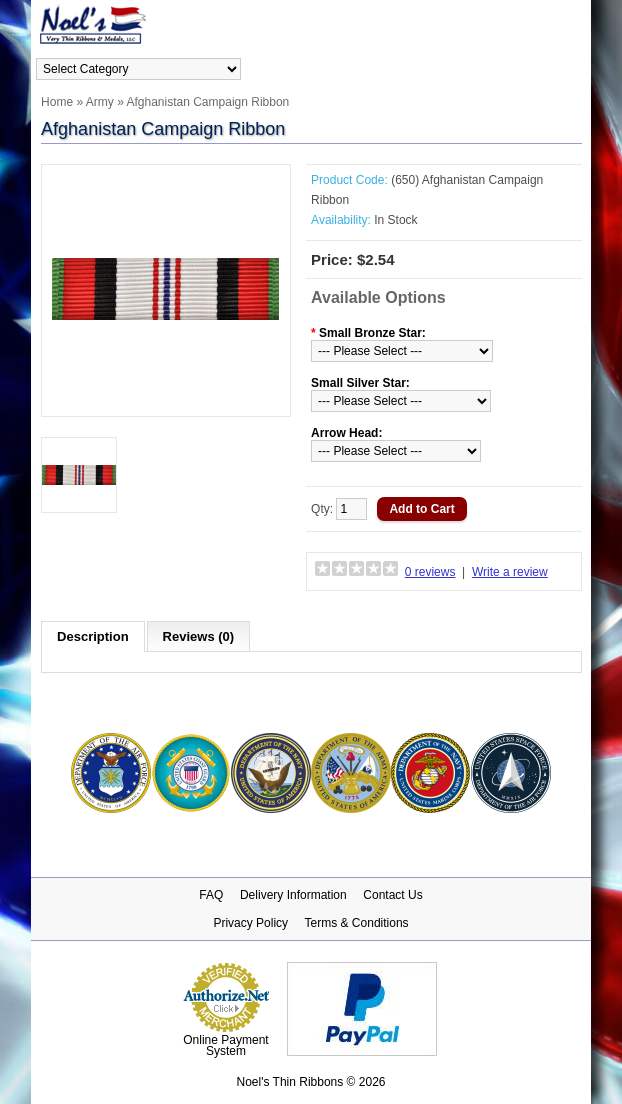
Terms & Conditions (357, 923)
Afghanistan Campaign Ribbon (207, 102)
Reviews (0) (199, 636)
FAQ (211, 895)
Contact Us (392, 895)
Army (100, 102)
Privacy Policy (250, 923)
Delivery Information (293, 895)
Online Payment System (225, 1045)
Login (516, 68)
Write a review (510, 572)
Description (93, 636)
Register (563, 68)
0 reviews (430, 572)
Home (57, 102)
